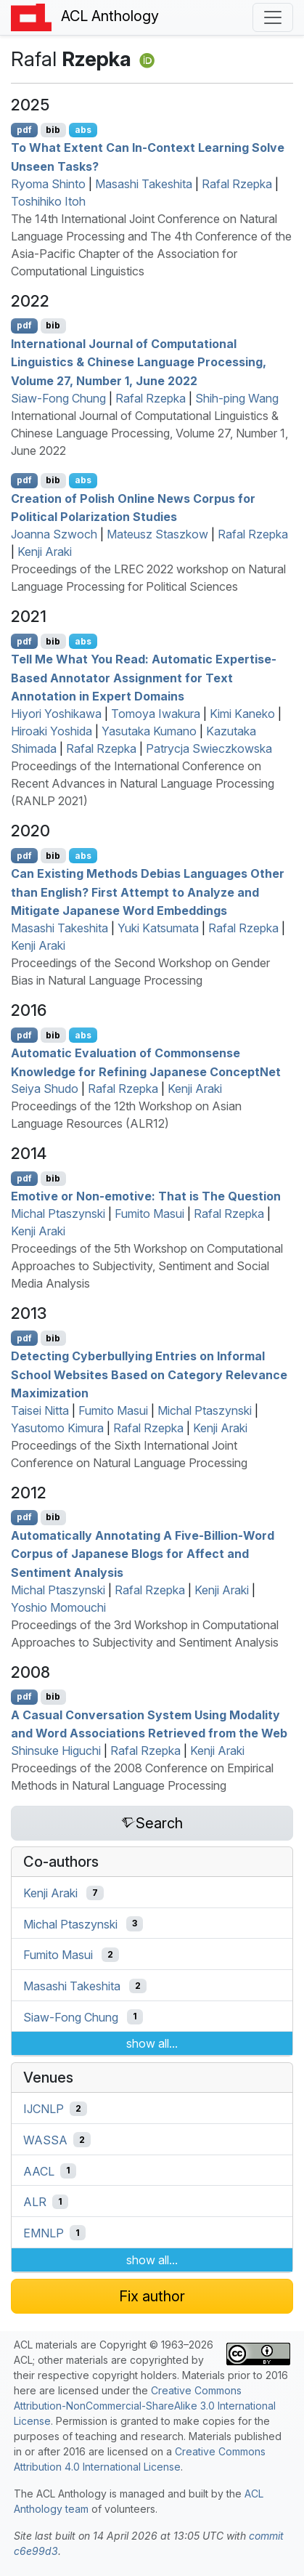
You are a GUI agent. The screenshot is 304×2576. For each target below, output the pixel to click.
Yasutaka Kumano (149, 731)
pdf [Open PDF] (24, 129)
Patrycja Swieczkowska (209, 748)
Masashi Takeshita (143, 184)
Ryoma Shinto (48, 184)
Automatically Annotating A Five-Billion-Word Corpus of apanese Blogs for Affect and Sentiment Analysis (142, 1553)
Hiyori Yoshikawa (56, 713)
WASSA (45, 2140)
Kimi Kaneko (242, 713)
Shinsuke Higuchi (56, 1750)
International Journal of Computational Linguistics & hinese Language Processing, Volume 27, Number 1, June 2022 (138, 361)
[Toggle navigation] (272, 17)
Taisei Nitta (40, 1410)
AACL (38, 2170)
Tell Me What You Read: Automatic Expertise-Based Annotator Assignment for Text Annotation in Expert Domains (143, 677)
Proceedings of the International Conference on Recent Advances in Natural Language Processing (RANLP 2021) (142, 783)
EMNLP (43, 2233)
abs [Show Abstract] (83, 129)
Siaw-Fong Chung (58, 398)
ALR (34, 2202)
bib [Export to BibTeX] (53, 129)
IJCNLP (43, 2108)
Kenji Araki (44, 551)
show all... (152, 2043)
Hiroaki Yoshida (51, 731)
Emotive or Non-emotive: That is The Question (146, 1196)
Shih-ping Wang (237, 398)
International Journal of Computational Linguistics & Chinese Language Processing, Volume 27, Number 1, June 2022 (149, 433)
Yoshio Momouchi (58, 1607)
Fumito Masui (149, 1213)
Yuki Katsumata (158, 928)
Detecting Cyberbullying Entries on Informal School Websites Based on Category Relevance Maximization (149, 1374)
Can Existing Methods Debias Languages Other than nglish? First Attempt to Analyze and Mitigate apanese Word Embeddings (147, 892)
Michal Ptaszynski (58, 1213)
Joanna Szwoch (54, 534)
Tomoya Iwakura (155, 713)
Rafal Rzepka (237, 184)
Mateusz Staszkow (157, 534)
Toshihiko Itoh (48, 201)
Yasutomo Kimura (57, 1428)
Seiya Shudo (44, 1088)
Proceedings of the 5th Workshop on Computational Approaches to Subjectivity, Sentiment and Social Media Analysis (147, 1266)
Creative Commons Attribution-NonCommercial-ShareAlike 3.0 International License (145, 2405)
